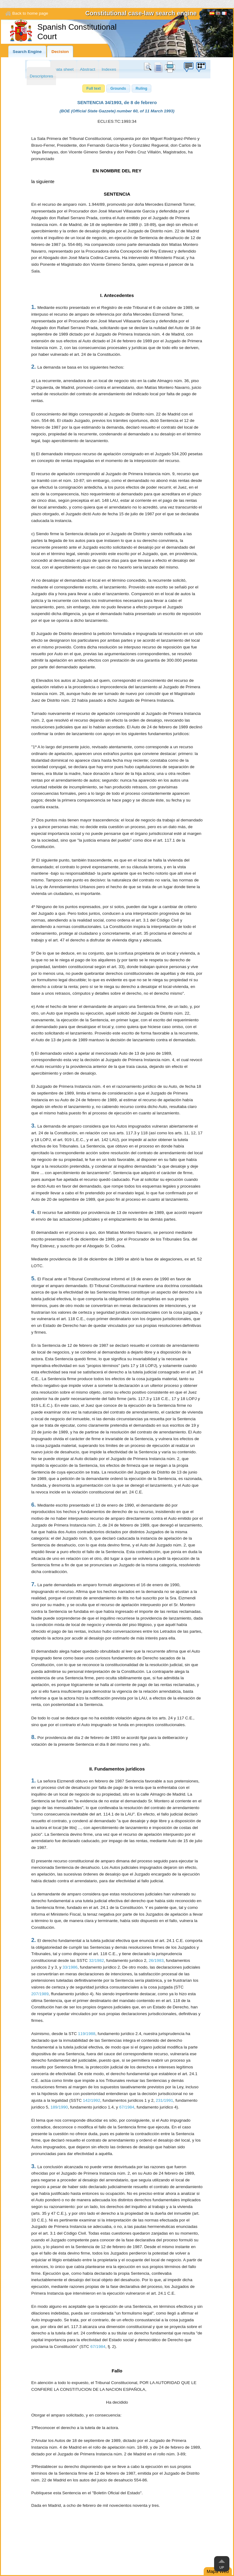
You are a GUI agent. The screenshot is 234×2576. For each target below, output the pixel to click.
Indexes (109, 69)
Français (224, 14)
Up (221, 2567)
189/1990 (59, 2107)
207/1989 (40, 1994)
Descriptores (41, 76)
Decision (60, 51)
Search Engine (27, 51)
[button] (93, 88)
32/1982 (96, 1960)
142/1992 (91, 2100)
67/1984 (126, 2107)
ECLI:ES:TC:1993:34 (117, 121)
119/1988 (87, 2033)
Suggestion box (188, 67)
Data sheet (63, 69)
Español (211, 14)
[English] (218, 14)
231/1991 (164, 2100)
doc (158, 67)
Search (148, 67)
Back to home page (30, 13)
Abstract (87, 69)
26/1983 (156, 1960)
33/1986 (69, 1967)
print (170, 67)
